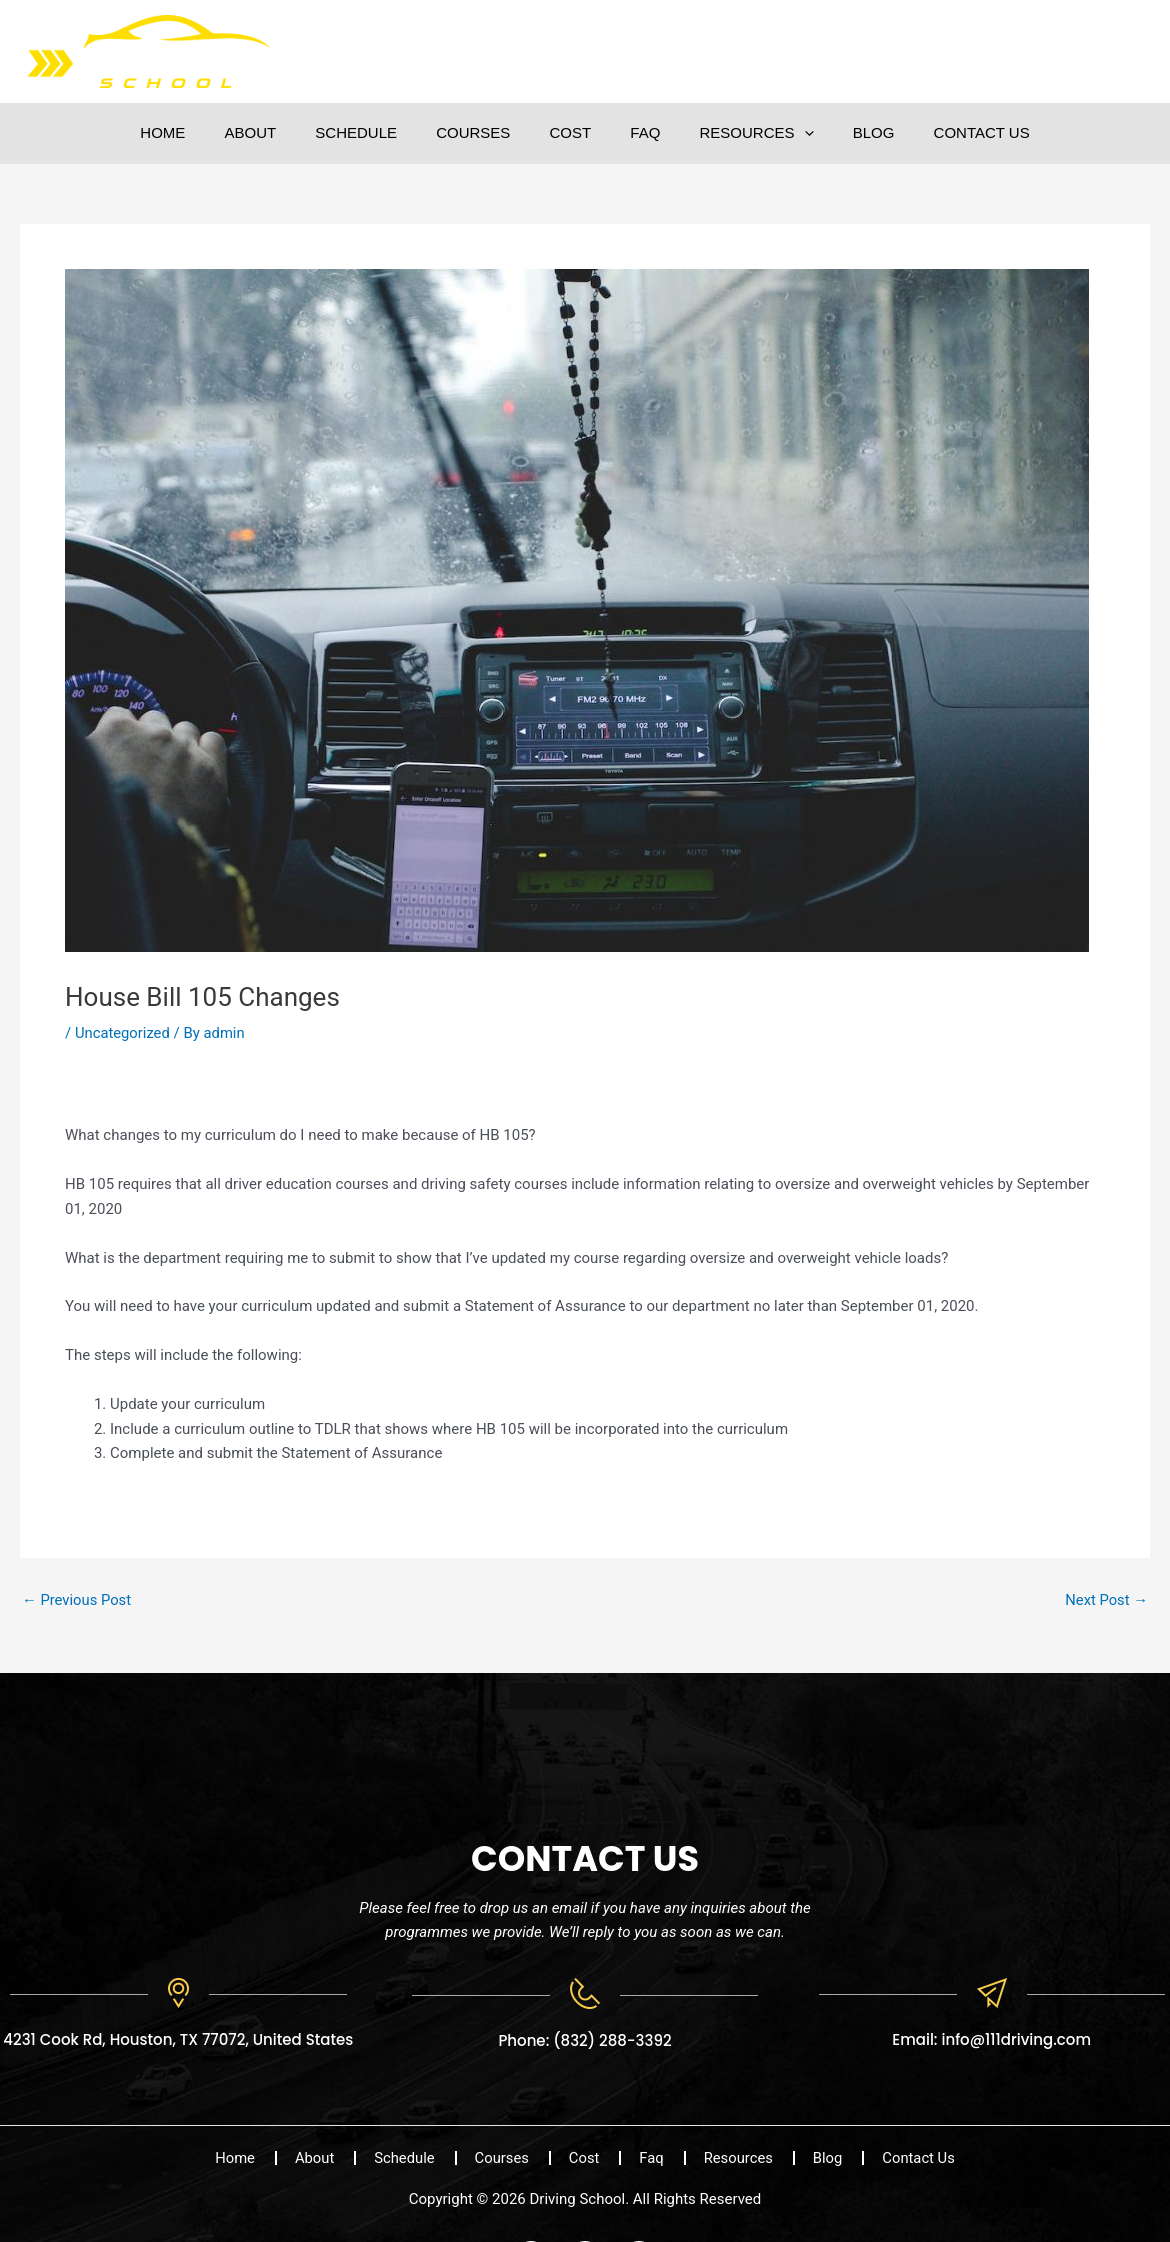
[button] (785, 133)
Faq (636, 132)
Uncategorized (123, 1033)
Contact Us (945, 132)
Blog (846, 132)
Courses (482, 132)
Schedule (375, 132)
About (278, 132)
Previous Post (77, 1600)
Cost (571, 132)
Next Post (1106, 1600)
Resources (738, 133)
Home (199, 132)
